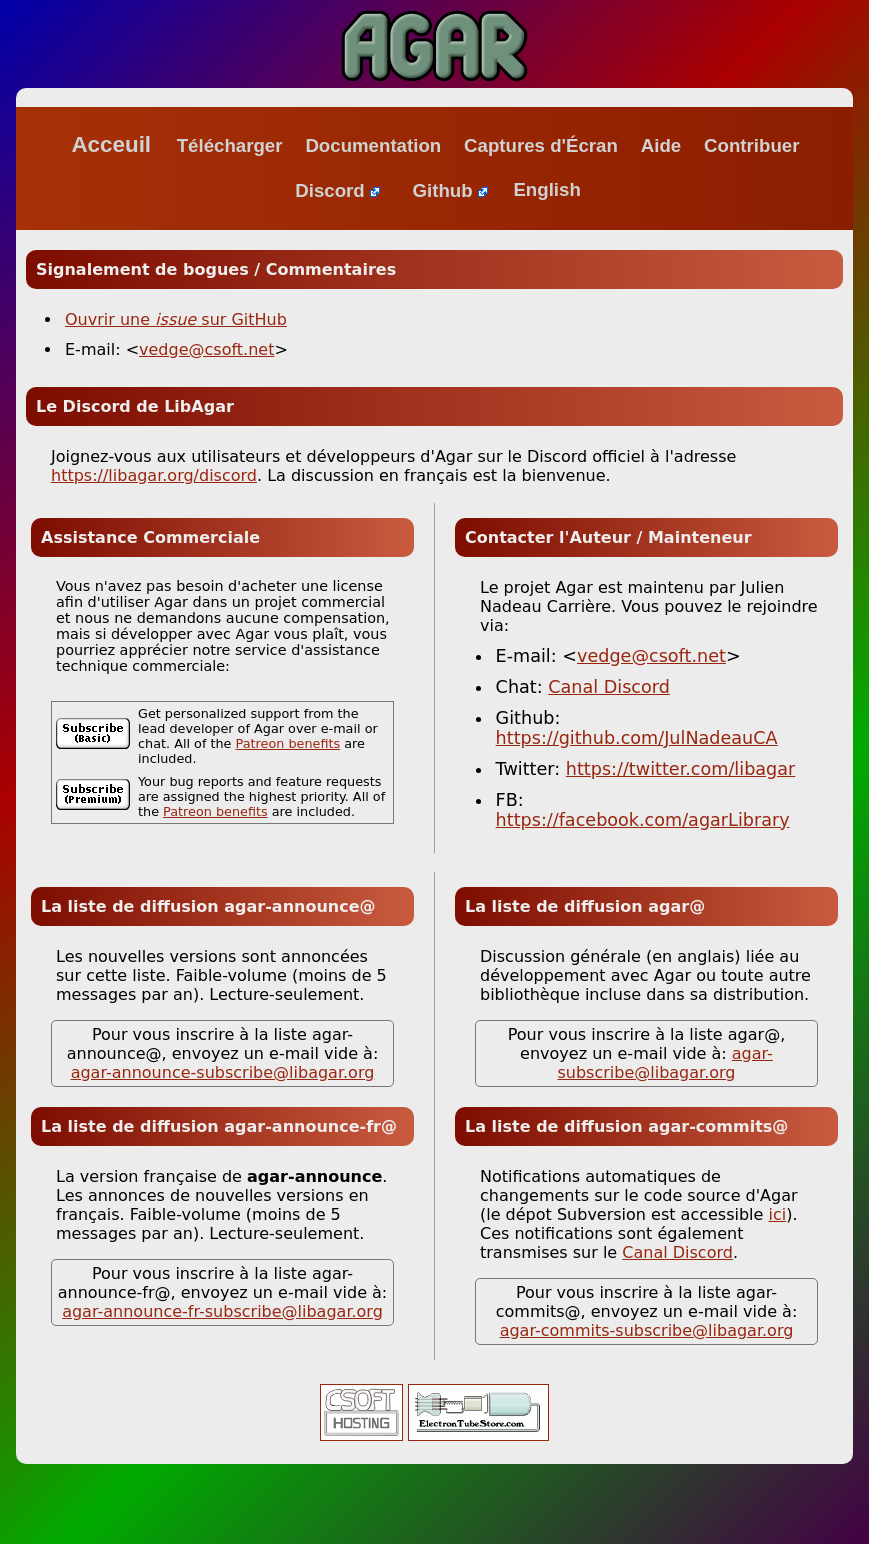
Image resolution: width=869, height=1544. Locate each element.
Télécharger (230, 145)
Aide (661, 145)
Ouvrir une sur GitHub (176, 319)
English (546, 190)
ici (778, 1214)
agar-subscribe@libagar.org (664, 1063)
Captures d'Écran (541, 145)
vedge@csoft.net (206, 349)
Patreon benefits (288, 743)
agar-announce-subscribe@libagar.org (223, 1072)
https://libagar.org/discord (154, 475)
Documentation (373, 145)
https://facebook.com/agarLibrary (643, 820)
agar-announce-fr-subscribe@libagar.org (222, 1311)
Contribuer (751, 145)
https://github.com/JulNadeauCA (637, 738)
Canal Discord (609, 687)
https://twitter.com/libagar (680, 769)
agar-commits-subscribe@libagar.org (647, 1330)
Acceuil (111, 144)
